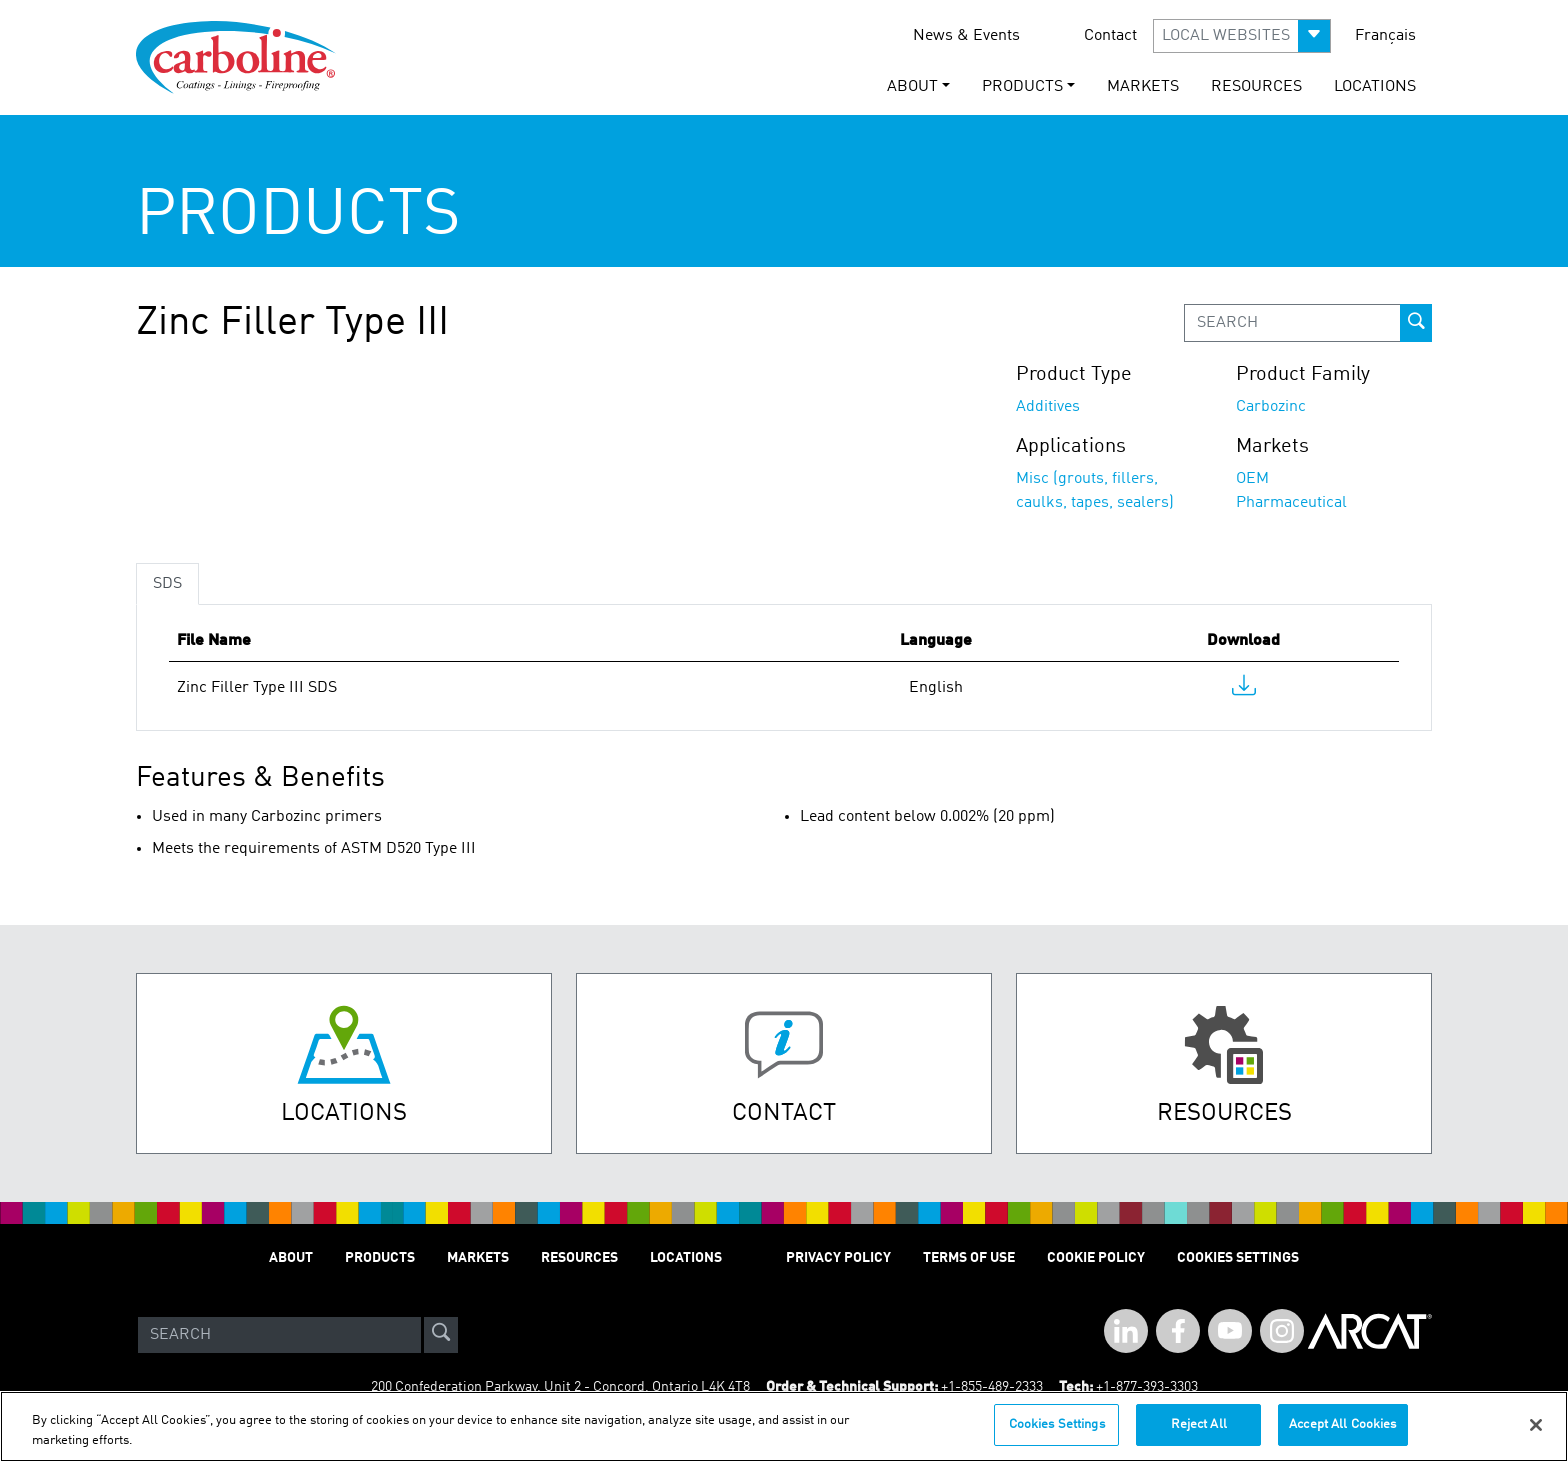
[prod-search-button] (1416, 323)
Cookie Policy (1096, 1258)
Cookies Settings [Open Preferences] (1238, 1258)
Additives (1048, 407)
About (291, 1258)
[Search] (279, 1335)
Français (1385, 36)
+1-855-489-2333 (992, 1387)
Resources (1256, 87)
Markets (1143, 87)
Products (380, 1258)
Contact (1110, 36)
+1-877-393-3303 (1147, 1387)
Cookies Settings (1057, 1424)
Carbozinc (1271, 407)
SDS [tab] (167, 584)
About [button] (912, 87)
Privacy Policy (838, 1258)
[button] (1242, 36)
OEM (1252, 479)
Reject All (1199, 1424)
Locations (1375, 87)
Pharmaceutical (1291, 503)
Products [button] (1022, 87)
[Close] (1536, 1425)
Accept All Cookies (1342, 1424)
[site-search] (441, 1335)
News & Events (966, 36)
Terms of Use (969, 1258)
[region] (784, 1426)
